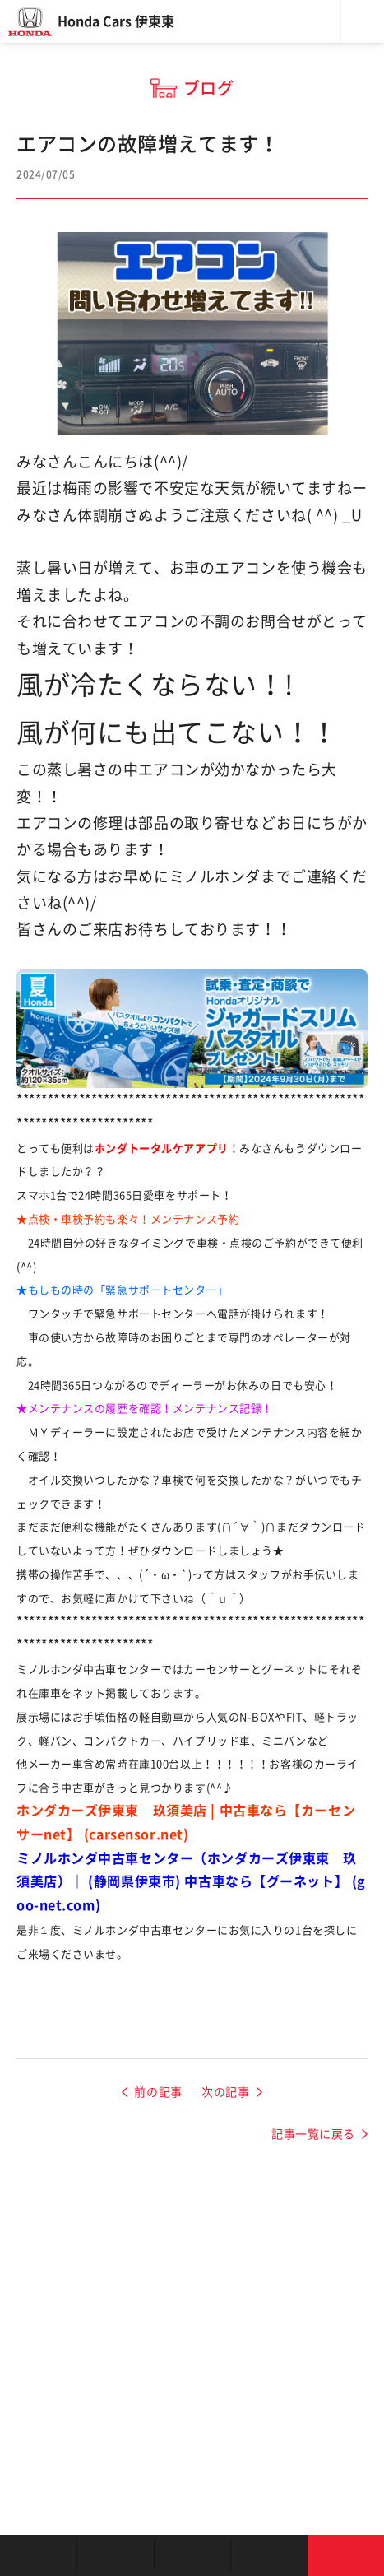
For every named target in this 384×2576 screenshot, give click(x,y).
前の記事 (158, 2092)
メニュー (362, 21)
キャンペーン (268, 2555)
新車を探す (114, 2555)
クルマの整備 (192, 2555)
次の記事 (225, 2092)
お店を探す (38, 2555)
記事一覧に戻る (313, 2134)
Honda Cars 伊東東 (116, 21)
